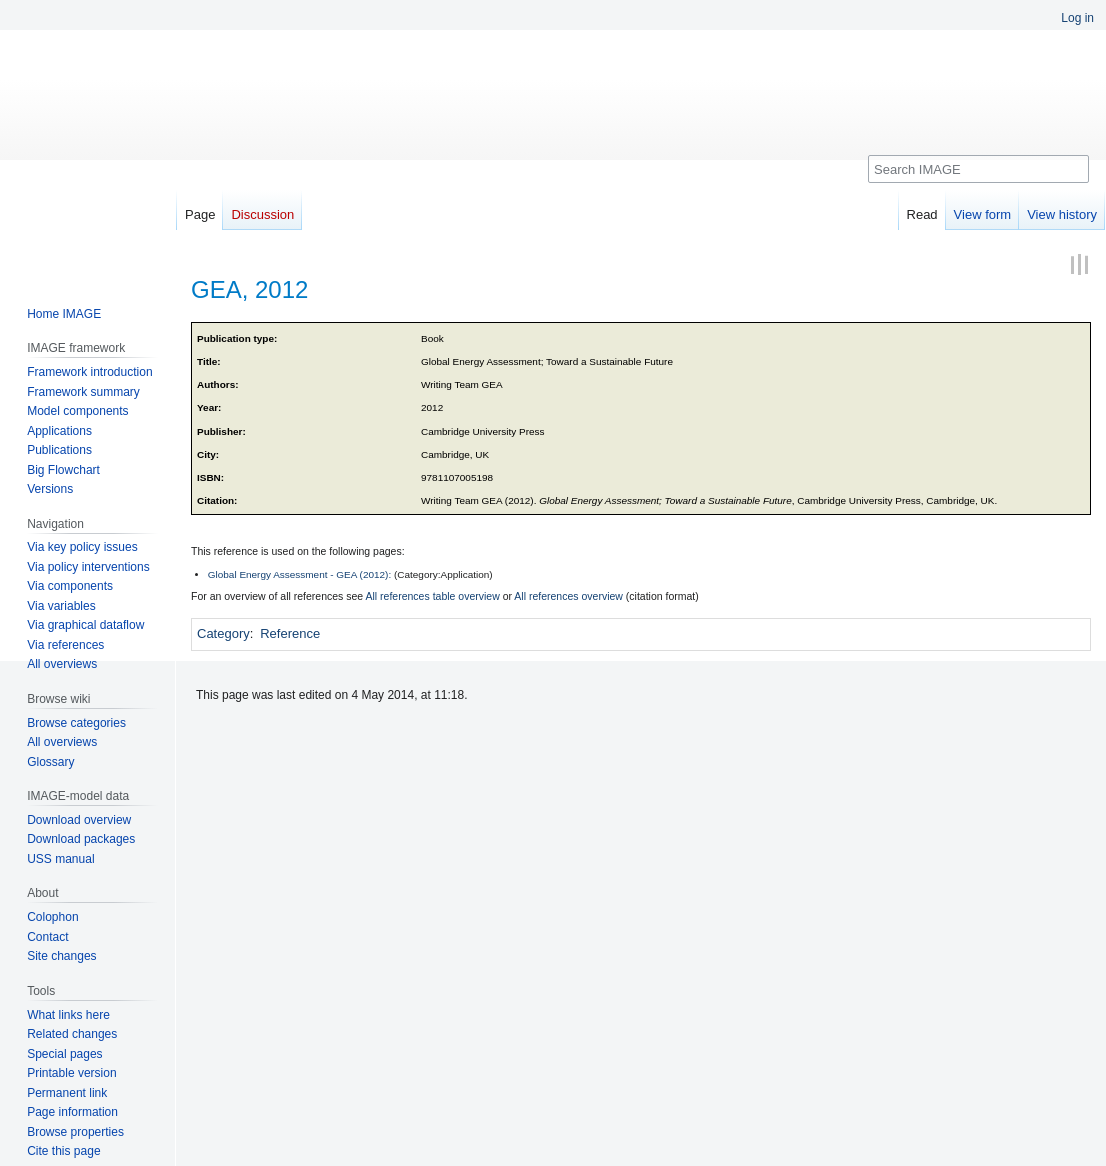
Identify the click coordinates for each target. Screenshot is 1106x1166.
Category (223, 633)
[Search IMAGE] (978, 169)
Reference (290, 633)
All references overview (568, 596)
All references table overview (433, 596)
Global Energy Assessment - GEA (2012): (299, 574)
